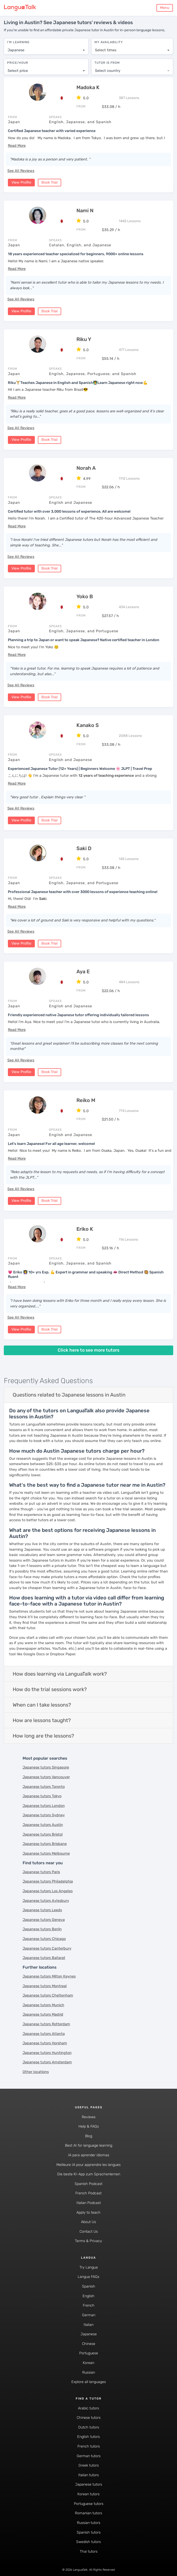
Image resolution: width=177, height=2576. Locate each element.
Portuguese (88, 2352)
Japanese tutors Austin (43, 1824)
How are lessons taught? (42, 1719)
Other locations (36, 2071)
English (88, 2295)
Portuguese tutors (88, 2503)
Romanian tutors (88, 2512)
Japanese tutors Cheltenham (48, 1994)
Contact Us (88, 2230)
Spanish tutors (89, 2531)
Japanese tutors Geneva (44, 1919)
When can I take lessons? (42, 1704)
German (88, 2314)
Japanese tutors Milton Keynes (49, 1975)
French (88, 2304)
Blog (88, 2135)
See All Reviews (20, 169)
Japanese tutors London (44, 1805)
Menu (164, 8)
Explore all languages (88, 2381)
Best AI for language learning (88, 2144)
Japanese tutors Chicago (44, 1938)
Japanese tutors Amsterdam (47, 2061)
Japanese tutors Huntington (47, 2052)
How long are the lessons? (43, 1735)
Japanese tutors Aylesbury (46, 1899)
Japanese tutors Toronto (44, 1785)
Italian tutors (88, 2474)
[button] (17, 144)
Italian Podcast (88, 2202)
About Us (88, 2221)
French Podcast (88, 2192)
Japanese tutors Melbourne (46, 1852)
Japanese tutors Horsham (45, 2042)
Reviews (88, 2116)
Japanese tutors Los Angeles (48, 1890)
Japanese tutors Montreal (45, 1985)
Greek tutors (88, 2464)
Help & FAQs (88, 2125)
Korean (88, 2362)
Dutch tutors (88, 2426)
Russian (88, 2371)
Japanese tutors (88, 2483)
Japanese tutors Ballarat (44, 1957)
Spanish (88, 2285)
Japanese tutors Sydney (44, 1814)
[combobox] (46, 48)
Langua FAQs (88, 2276)
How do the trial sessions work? (50, 1688)
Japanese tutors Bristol (43, 1833)
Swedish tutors (88, 2541)
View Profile (21, 181)
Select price (18, 68)
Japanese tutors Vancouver (46, 1776)
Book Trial (49, 181)
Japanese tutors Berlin (42, 1928)
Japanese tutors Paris (41, 1871)
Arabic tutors (88, 2407)
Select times (105, 47)
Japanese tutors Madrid (43, 2013)
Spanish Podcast (88, 2183)
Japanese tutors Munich (43, 2004)
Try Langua (88, 2266)
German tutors (89, 2455)
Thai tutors (89, 2550)
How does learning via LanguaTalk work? (60, 1673)
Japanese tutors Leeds (42, 1909)
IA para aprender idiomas (88, 2154)
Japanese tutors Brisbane (45, 1843)
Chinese (88, 2343)
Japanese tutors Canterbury (47, 1947)
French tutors (88, 2445)
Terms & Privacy (88, 2240)
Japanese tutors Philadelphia (48, 1880)
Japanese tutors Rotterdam (46, 2023)
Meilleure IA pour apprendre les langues (88, 2163)
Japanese (89, 2333)
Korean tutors (88, 2493)
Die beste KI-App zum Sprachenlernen (88, 2173)
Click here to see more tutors (88, 1349)
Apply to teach (88, 2211)
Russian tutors (88, 2522)
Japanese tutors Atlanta (44, 2032)
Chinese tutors (89, 2417)
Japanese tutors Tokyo (42, 1795)
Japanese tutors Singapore (46, 1766)
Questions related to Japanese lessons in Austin (69, 1394)
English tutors (88, 2436)
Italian (88, 2323)
